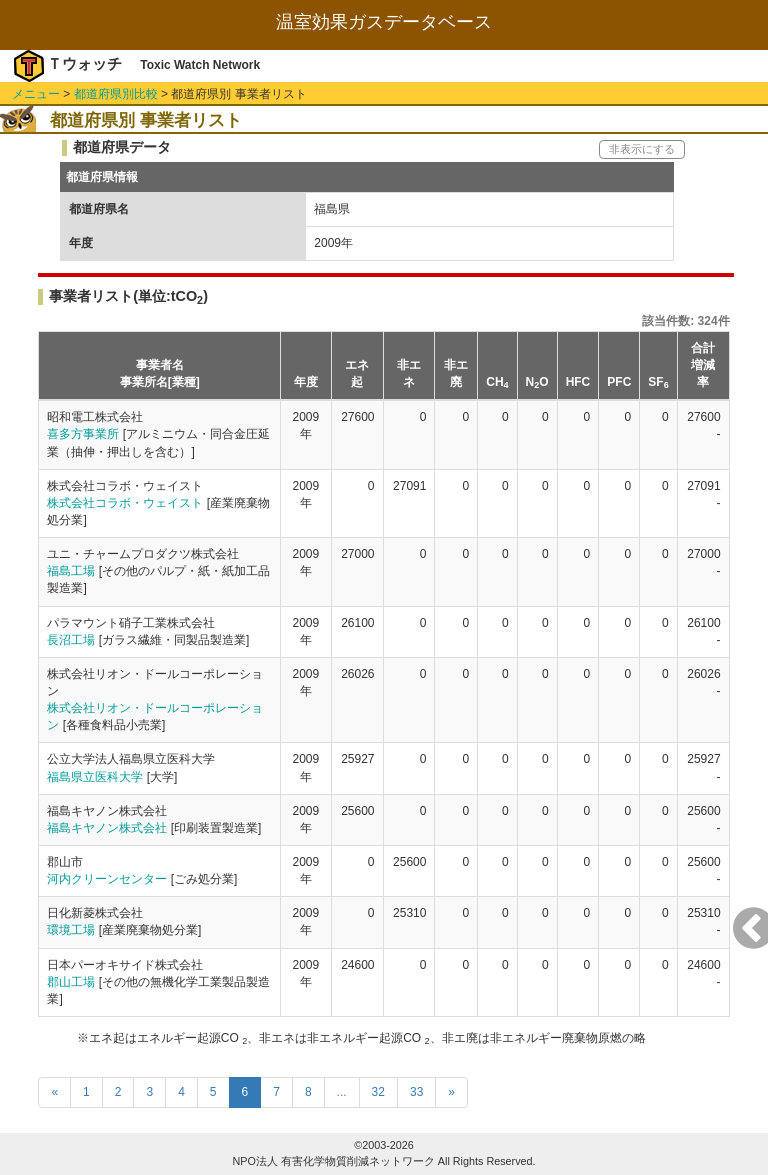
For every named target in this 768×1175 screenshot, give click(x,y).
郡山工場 (71, 982)
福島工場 (71, 571)
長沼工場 (71, 640)
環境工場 (71, 930)
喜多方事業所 (83, 434)
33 (416, 1092)
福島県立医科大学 (95, 777)
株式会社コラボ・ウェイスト (125, 503)
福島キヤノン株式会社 (107, 828)
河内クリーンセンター (107, 879)
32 (378, 1092)
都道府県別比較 (116, 94)
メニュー (36, 94)
